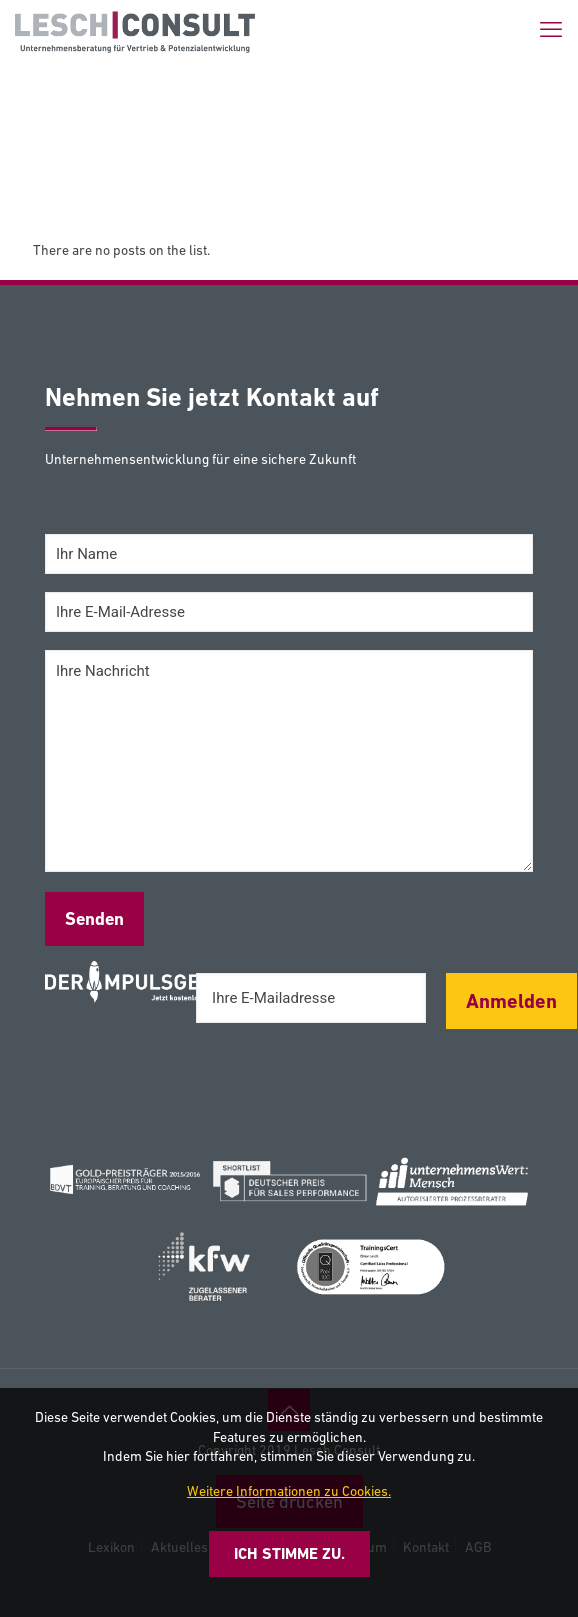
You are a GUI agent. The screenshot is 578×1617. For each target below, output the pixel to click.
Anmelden (511, 1001)
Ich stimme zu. (289, 1553)
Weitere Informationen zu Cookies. (289, 1491)
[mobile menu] (551, 30)
